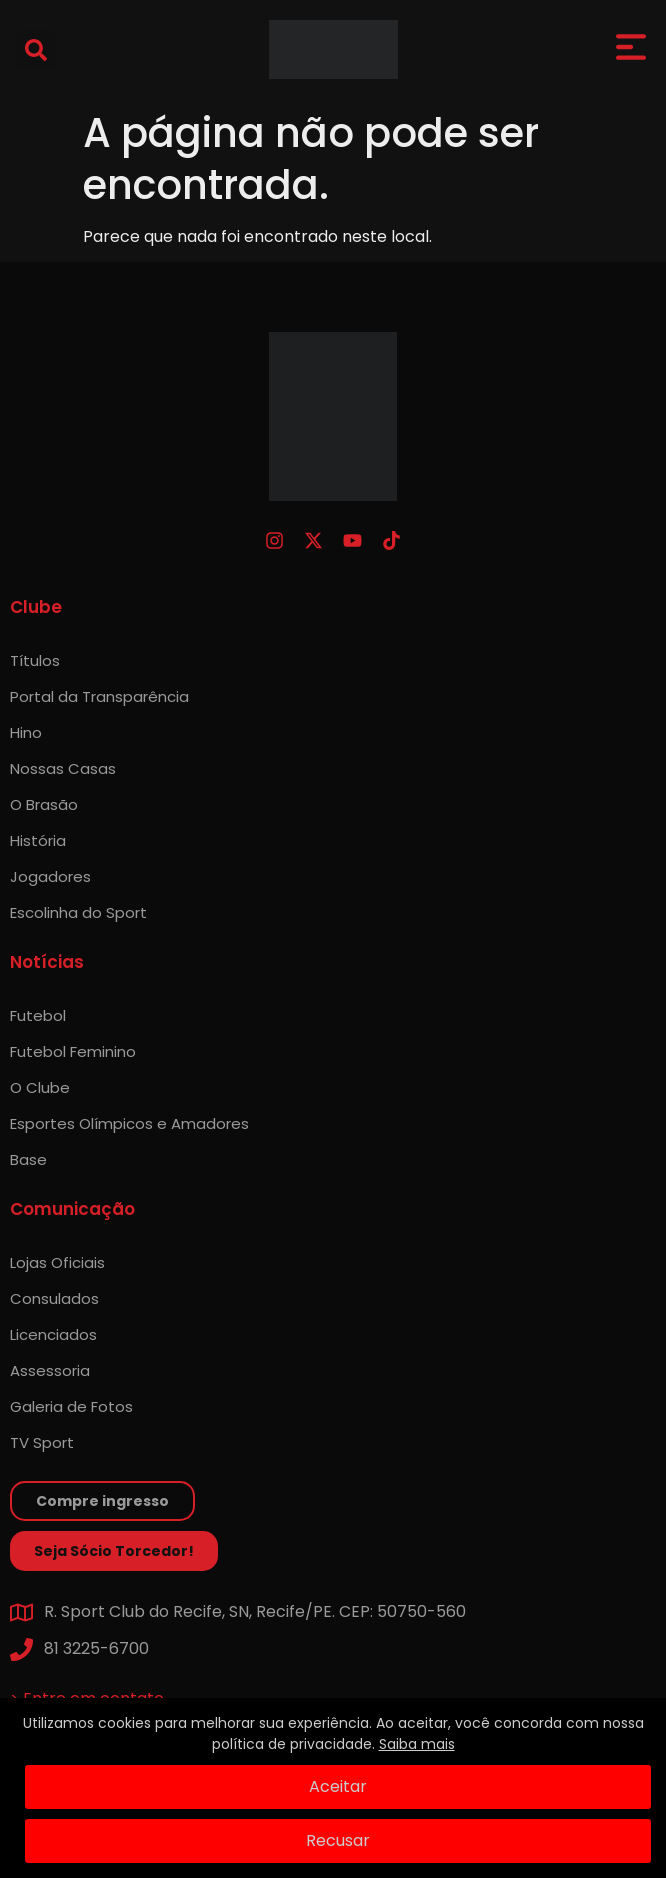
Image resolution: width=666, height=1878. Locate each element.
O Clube (40, 1087)
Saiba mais (417, 1744)
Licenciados (53, 1334)
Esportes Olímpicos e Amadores (129, 1123)
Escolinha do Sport (78, 912)
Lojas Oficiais (57, 1262)
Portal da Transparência (99, 696)
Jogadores (50, 876)
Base (28, 1159)
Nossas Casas (63, 768)
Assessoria (50, 1370)
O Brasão (44, 804)
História (38, 840)
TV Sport (42, 1442)
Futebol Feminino (73, 1051)
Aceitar (338, 1786)
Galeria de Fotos (71, 1406)
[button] (36, 50)
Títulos (35, 660)
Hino (26, 732)
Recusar (338, 1840)
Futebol (38, 1015)
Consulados (54, 1298)
